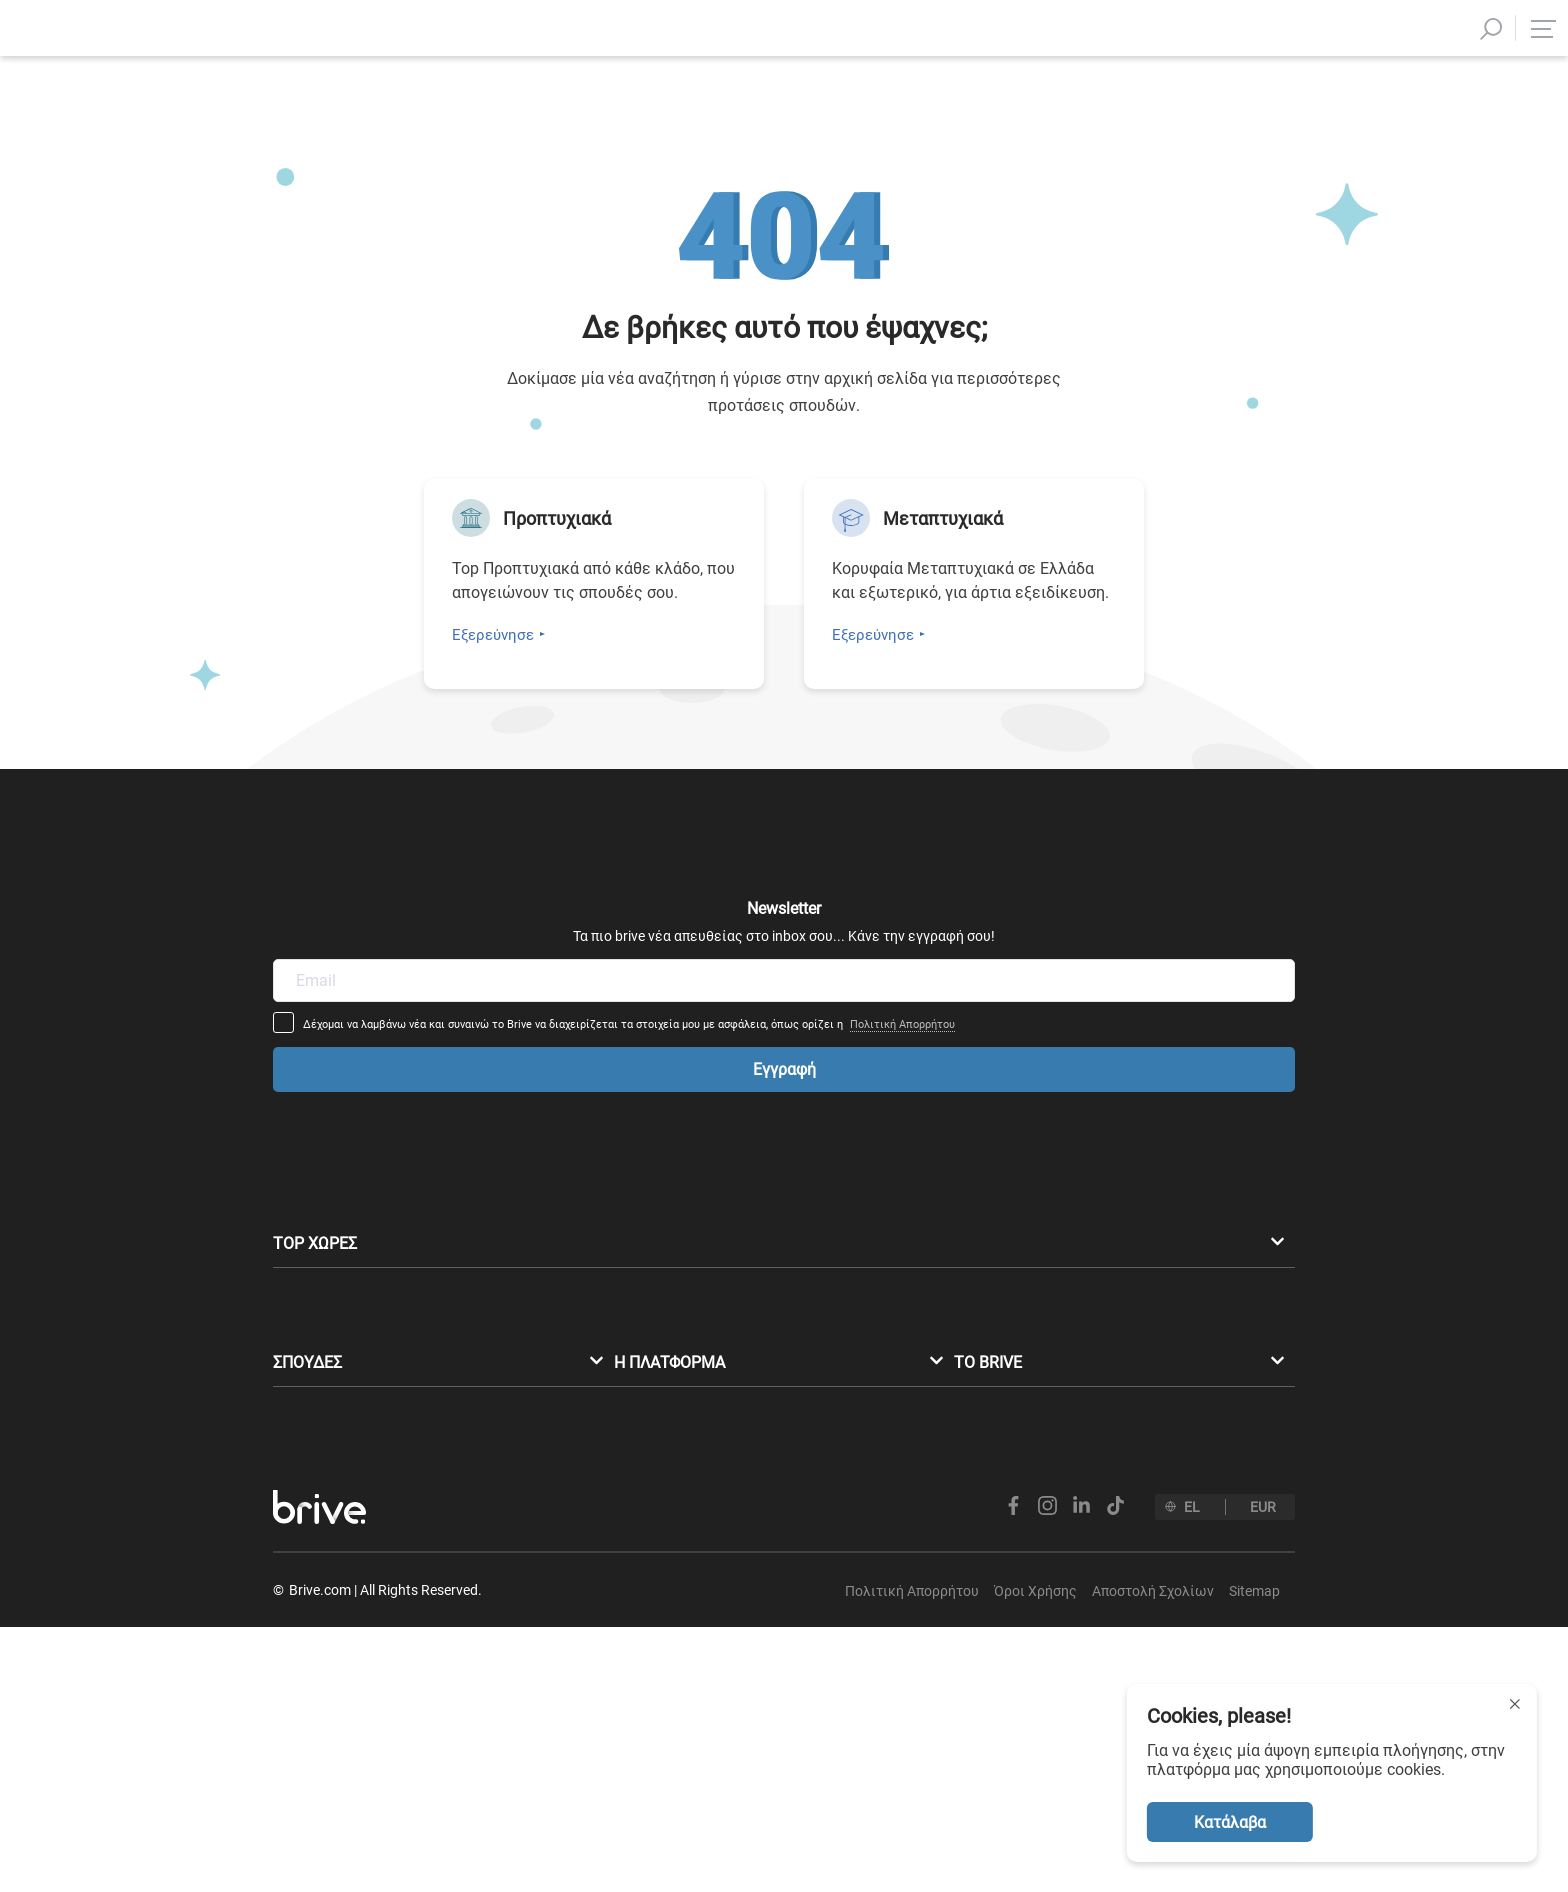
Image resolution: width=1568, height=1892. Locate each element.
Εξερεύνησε (493, 635)
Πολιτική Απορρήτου (1035, 950)
